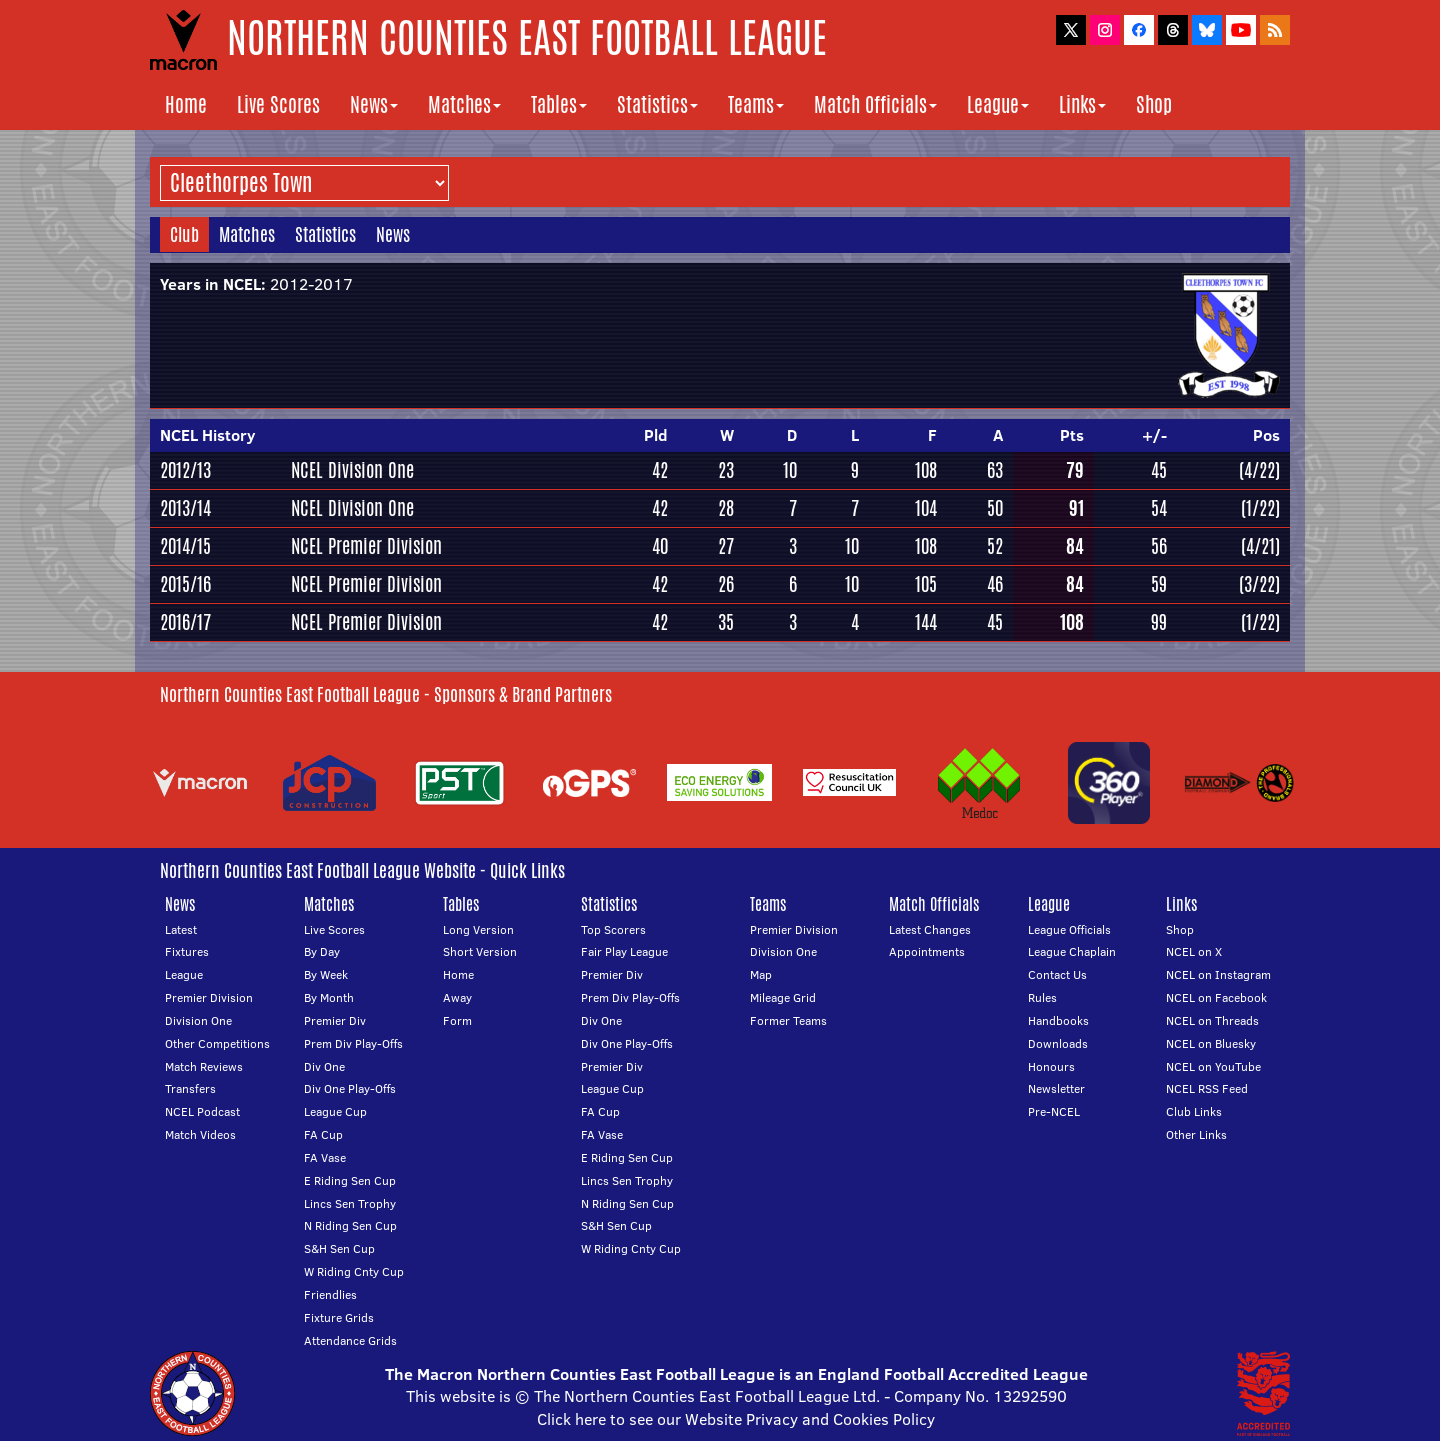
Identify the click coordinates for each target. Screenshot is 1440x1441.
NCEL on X (1194, 951)
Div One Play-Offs (350, 1088)
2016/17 (185, 622)
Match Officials (875, 104)
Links (1082, 104)
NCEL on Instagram (1218, 974)
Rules (1042, 997)
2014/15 (185, 546)
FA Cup (323, 1134)
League (998, 104)
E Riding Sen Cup (350, 1180)
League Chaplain (1072, 951)
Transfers (190, 1088)
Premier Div (335, 1020)
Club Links (1194, 1111)
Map (761, 974)
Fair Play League (624, 951)
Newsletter (1056, 1088)
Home (186, 104)
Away (457, 997)
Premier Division (209, 997)
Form (457, 1020)
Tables (559, 104)
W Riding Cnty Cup (354, 1271)
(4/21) (1260, 546)
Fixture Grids (339, 1317)
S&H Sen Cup (339, 1248)
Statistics (657, 104)
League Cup (335, 1111)
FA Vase (325, 1157)
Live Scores (278, 104)
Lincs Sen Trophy (350, 1203)
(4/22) (1259, 470)
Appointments (927, 951)
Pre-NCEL (1054, 1111)
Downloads (1058, 1043)
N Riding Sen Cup (350, 1225)
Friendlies (330, 1294)
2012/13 (185, 470)
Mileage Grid (783, 997)
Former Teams (788, 1020)
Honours (1051, 1066)
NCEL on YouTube (1213, 1066)
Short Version (480, 951)
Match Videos (200, 1134)
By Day (322, 951)
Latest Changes (930, 929)
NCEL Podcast (202, 1111)
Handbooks (1058, 1020)
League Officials (1069, 929)
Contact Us (1057, 974)
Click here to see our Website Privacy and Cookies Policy (736, 1419)
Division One (198, 1020)
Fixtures (187, 951)
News (374, 104)
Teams (756, 104)
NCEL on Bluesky (1211, 1043)
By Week (326, 974)
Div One (324, 1066)
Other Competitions (217, 1043)
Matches (464, 104)
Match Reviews (204, 1066)
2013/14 (185, 508)
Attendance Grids (350, 1340)
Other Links (1196, 1134)
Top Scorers (613, 929)
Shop (1154, 104)
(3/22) (1259, 584)
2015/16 (185, 584)
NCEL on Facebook (1216, 997)
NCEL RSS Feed (1207, 1088)
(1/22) (1260, 508)
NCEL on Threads (1212, 1020)
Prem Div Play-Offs (353, 1043)
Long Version (478, 929)
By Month (329, 997)
